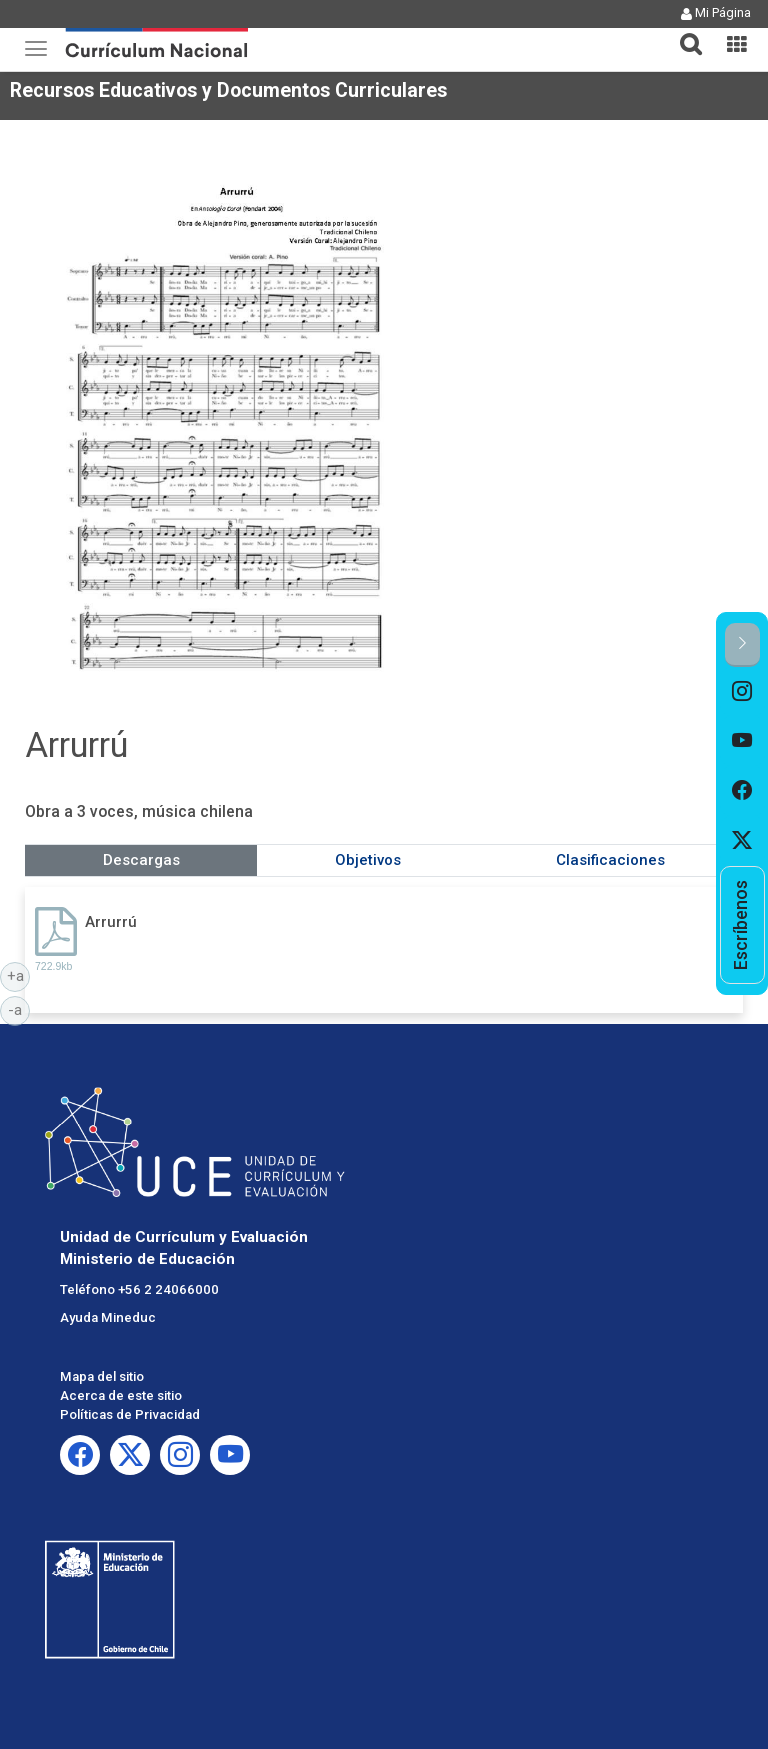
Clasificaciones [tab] (610, 860)
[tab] (683, 32)
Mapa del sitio (102, 1376)
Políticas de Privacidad (130, 1414)
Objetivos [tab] (368, 860)
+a (19, 975)
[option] (742, 692)
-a (19, 1009)
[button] (683, 32)
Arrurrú (111, 922)
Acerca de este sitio (121, 1395)
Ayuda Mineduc (108, 1317)
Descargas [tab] (141, 860)
